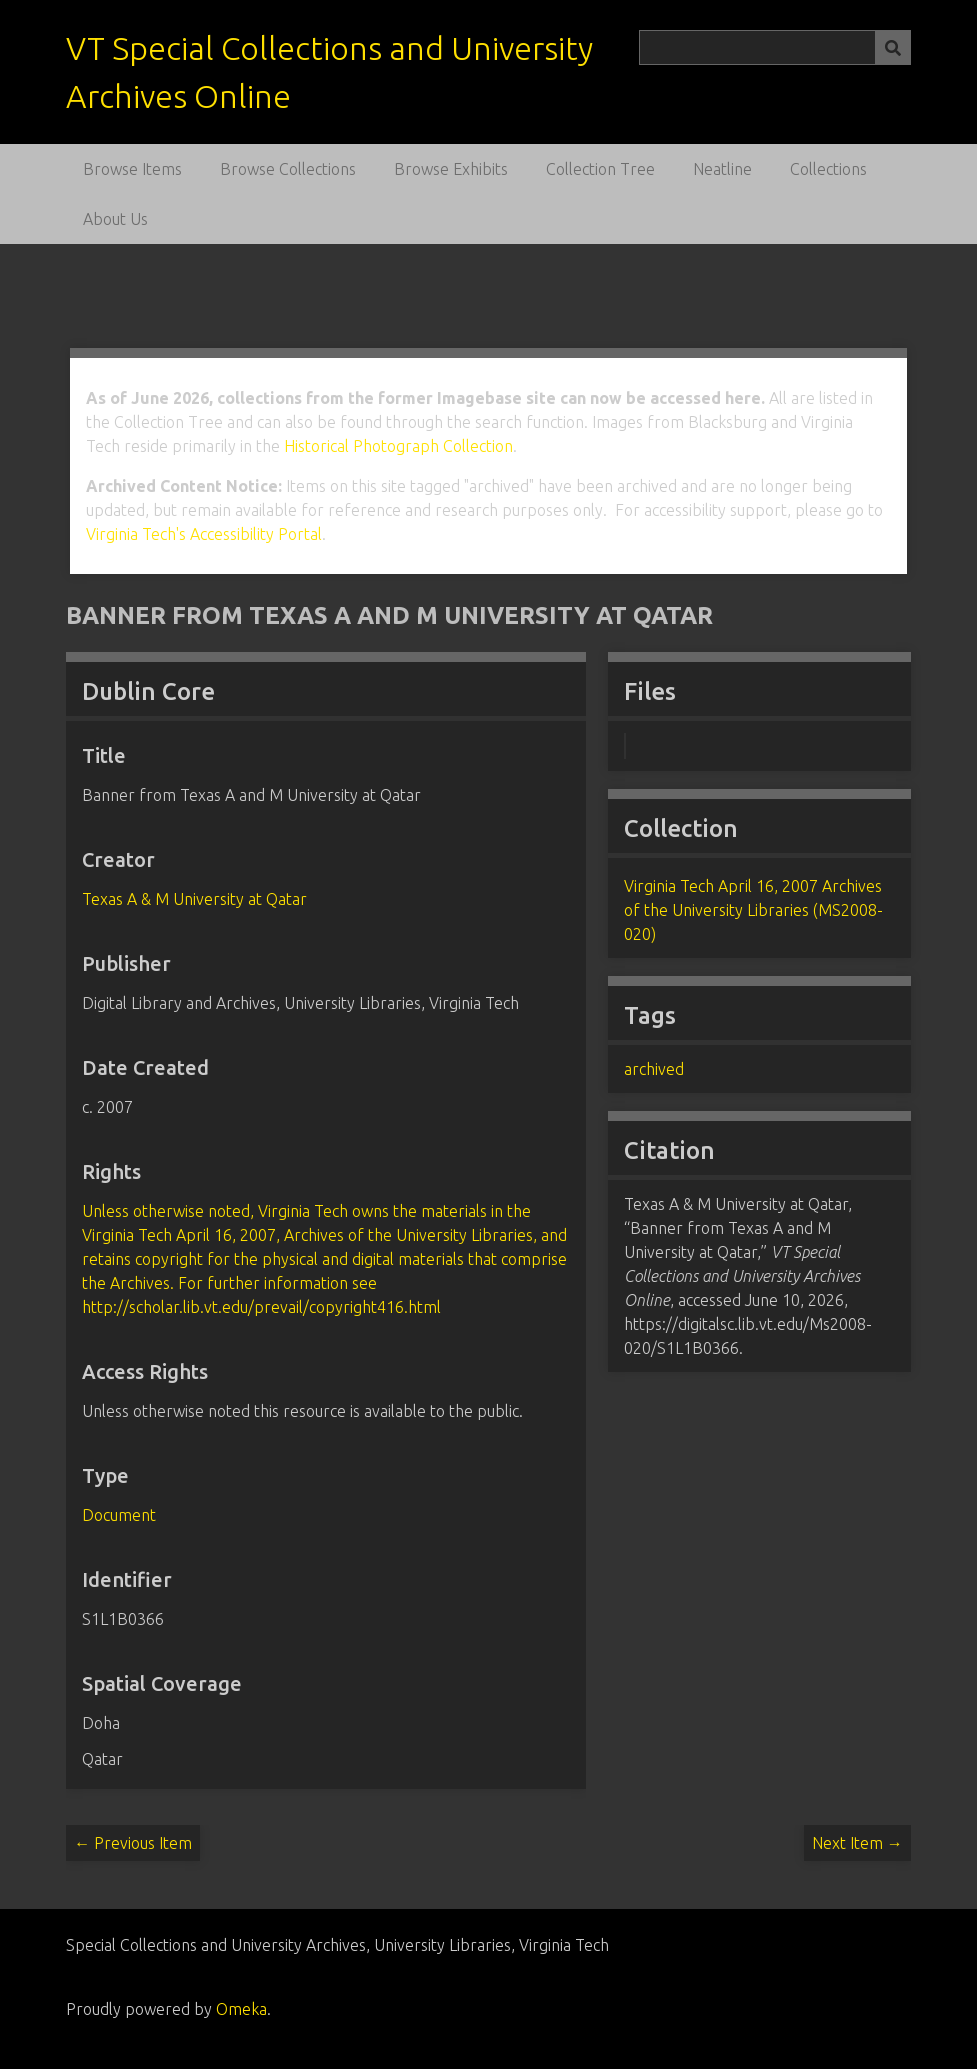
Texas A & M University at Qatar (194, 899)
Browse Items (132, 169)
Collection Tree (600, 169)
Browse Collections (288, 169)
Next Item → (857, 1843)
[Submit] (893, 47)
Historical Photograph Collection (398, 446)
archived (654, 1069)
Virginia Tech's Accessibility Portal (204, 534)
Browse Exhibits (451, 169)
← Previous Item (133, 1843)
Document (119, 1515)
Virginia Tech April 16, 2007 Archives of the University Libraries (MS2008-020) (753, 910)
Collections (828, 169)
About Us (115, 219)
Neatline (722, 169)
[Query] (775, 47)
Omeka (241, 2009)
